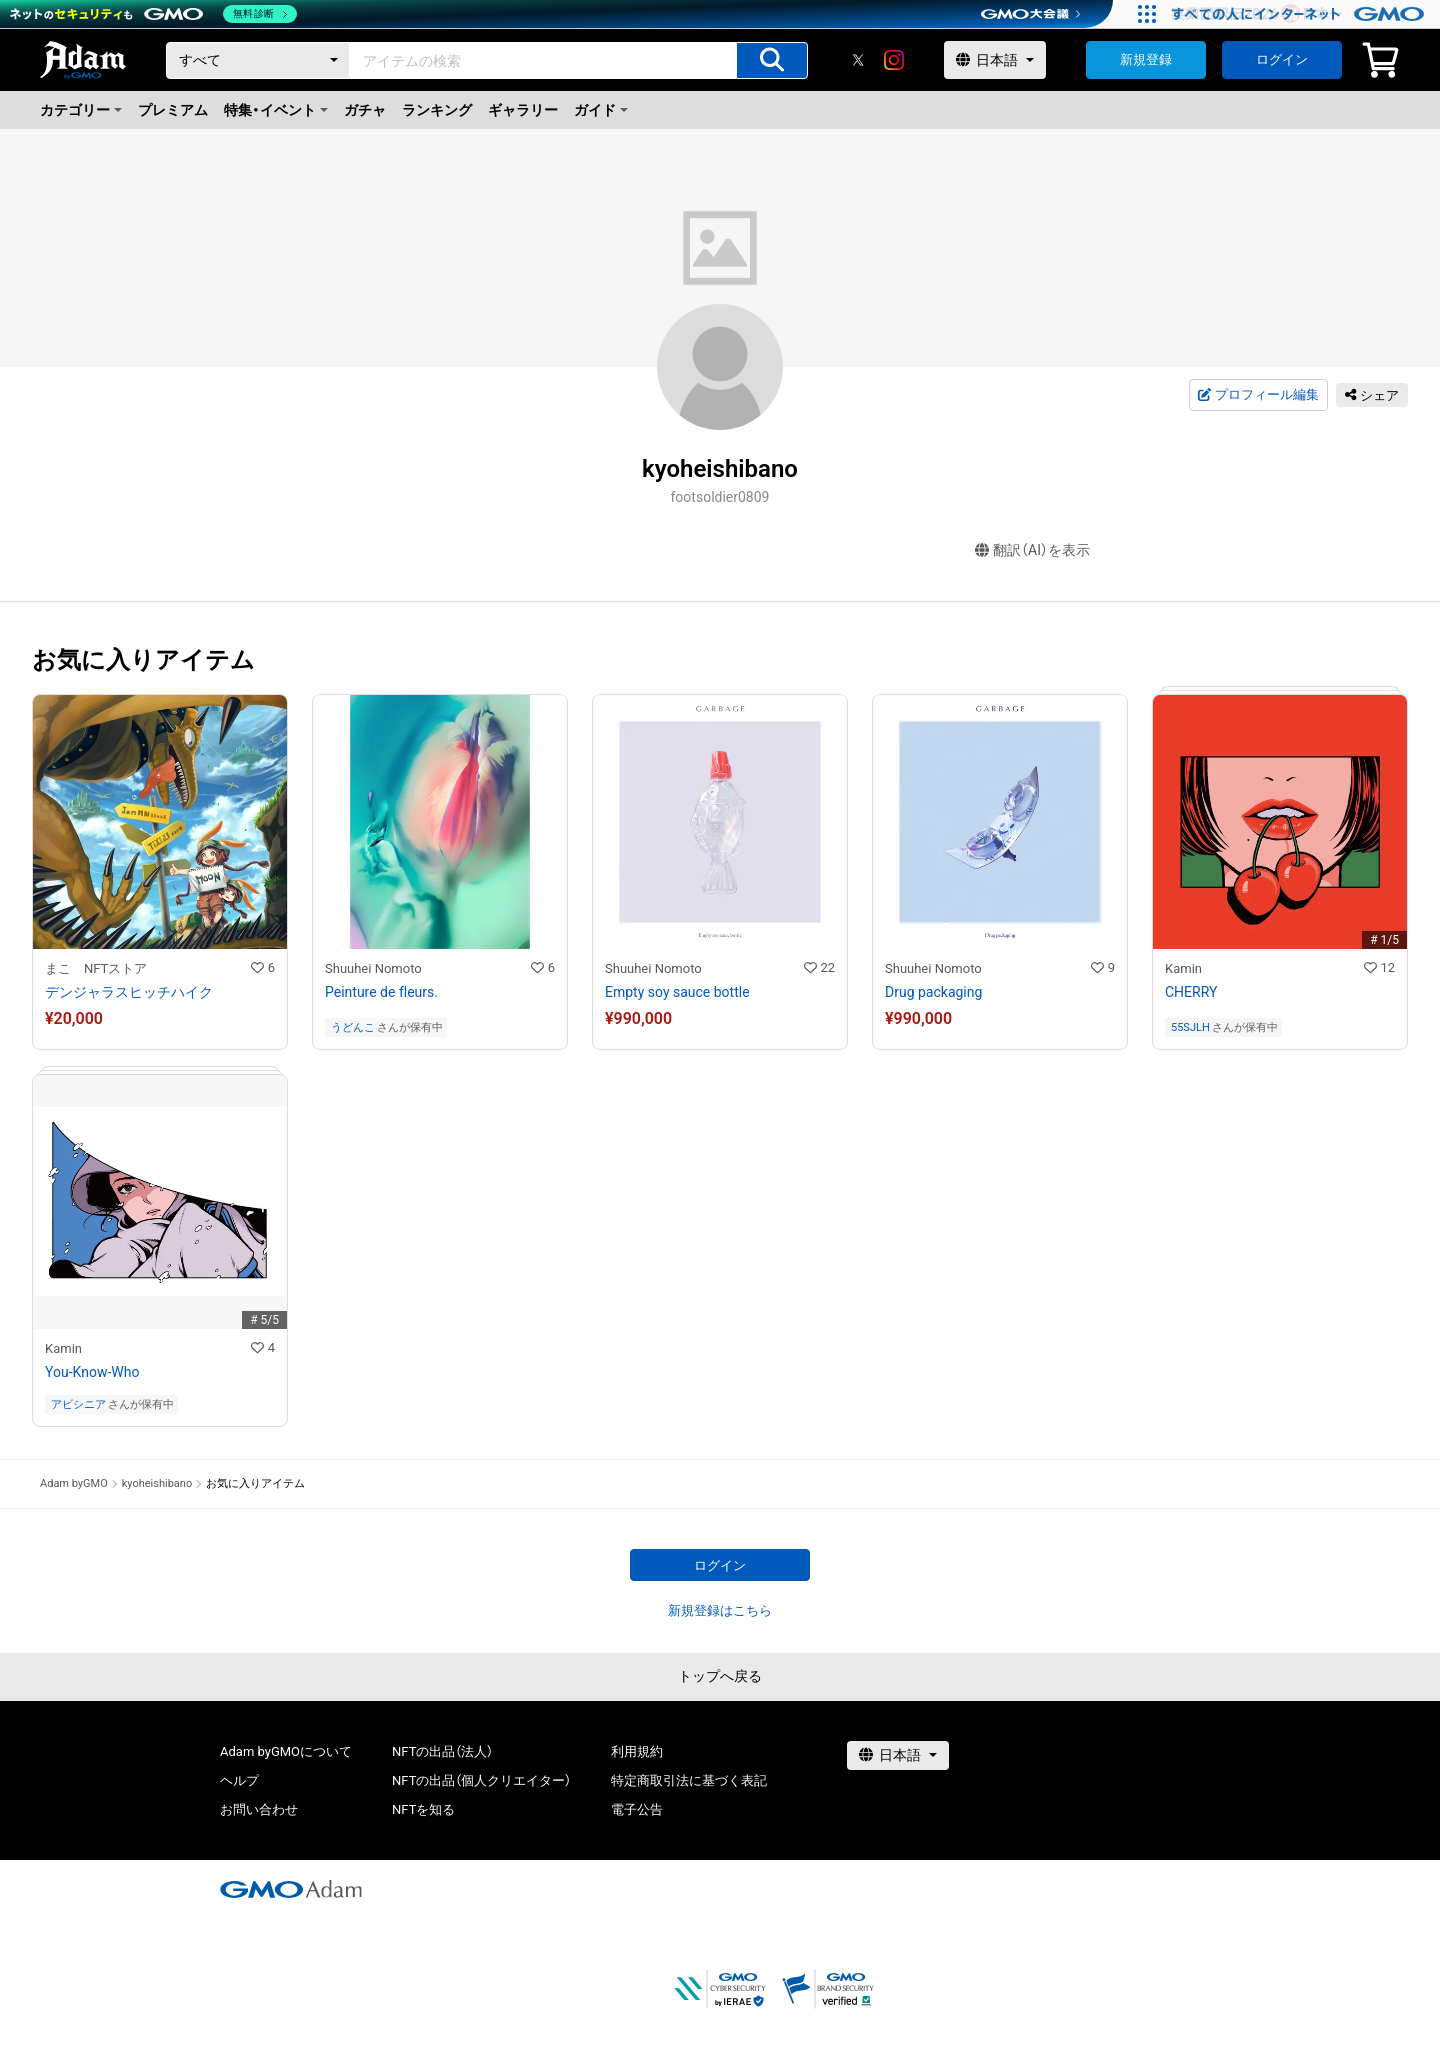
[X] (858, 60)
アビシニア (78, 1404)
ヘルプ (239, 1780)
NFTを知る (423, 1809)
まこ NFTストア (96, 968)
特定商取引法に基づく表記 (689, 1780)
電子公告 (637, 1809)
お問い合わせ (259, 1809)
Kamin (1183, 968)
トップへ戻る (720, 1676)
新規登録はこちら (720, 1610)
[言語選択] (995, 60)
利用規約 (637, 1751)
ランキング (437, 110)
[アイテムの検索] (772, 60)
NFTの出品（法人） (442, 1751)
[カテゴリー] (258, 60)
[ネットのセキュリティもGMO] (153, 14)
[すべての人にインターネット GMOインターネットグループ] (1300, 14)
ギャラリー (523, 110)
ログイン (1282, 59)
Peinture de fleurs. (381, 992)
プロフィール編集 (1258, 395)
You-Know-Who (92, 1372)
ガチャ (365, 110)
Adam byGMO (74, 1483)
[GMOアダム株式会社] (291, 1889)
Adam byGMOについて (286, 1751)
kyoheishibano (157, 1483)
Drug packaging (933, 992)
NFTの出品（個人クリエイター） (481, 1780)
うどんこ (353, 1027)
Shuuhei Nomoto (373, 968)
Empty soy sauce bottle (677, 992)
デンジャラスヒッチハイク (129, 992)
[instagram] (894, 60)
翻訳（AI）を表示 (1032, 550)
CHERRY (1191, 992)
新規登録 (1146, 59)
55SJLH (1190, 1027)
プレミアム (173, 110)
